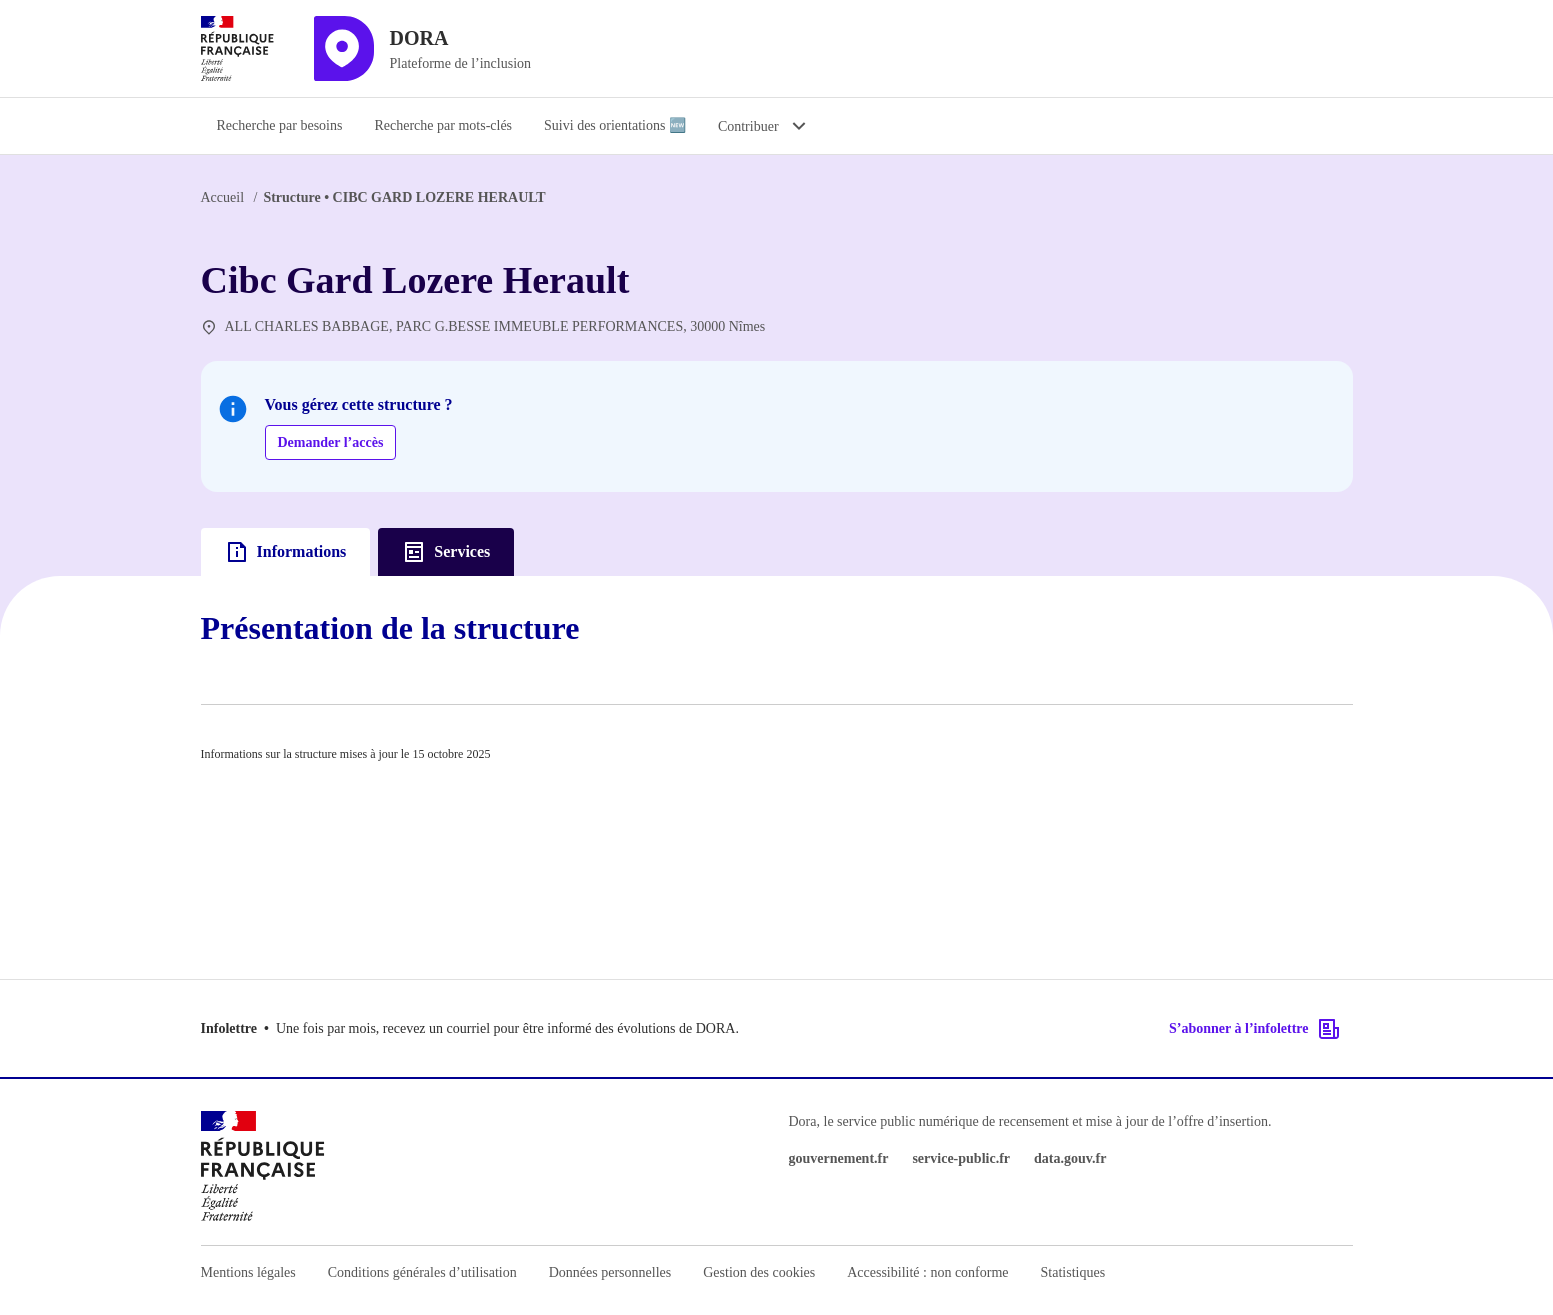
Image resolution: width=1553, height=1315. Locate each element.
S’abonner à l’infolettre (1254, 1029)
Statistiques (1073, 1272)
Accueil (223, 197)
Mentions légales (248, 1272)
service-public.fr (961, 1158)
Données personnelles (610, 1272)
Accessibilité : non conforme (927, 1272)
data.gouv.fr (1070, 1158)
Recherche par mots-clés (443, 125)
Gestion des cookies (759, 1272)
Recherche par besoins (280, 125)
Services (446, 552)
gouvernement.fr (839, 1158)
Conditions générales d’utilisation (422, 1272)
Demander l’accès (331, 442)
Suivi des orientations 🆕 (615, 125)
